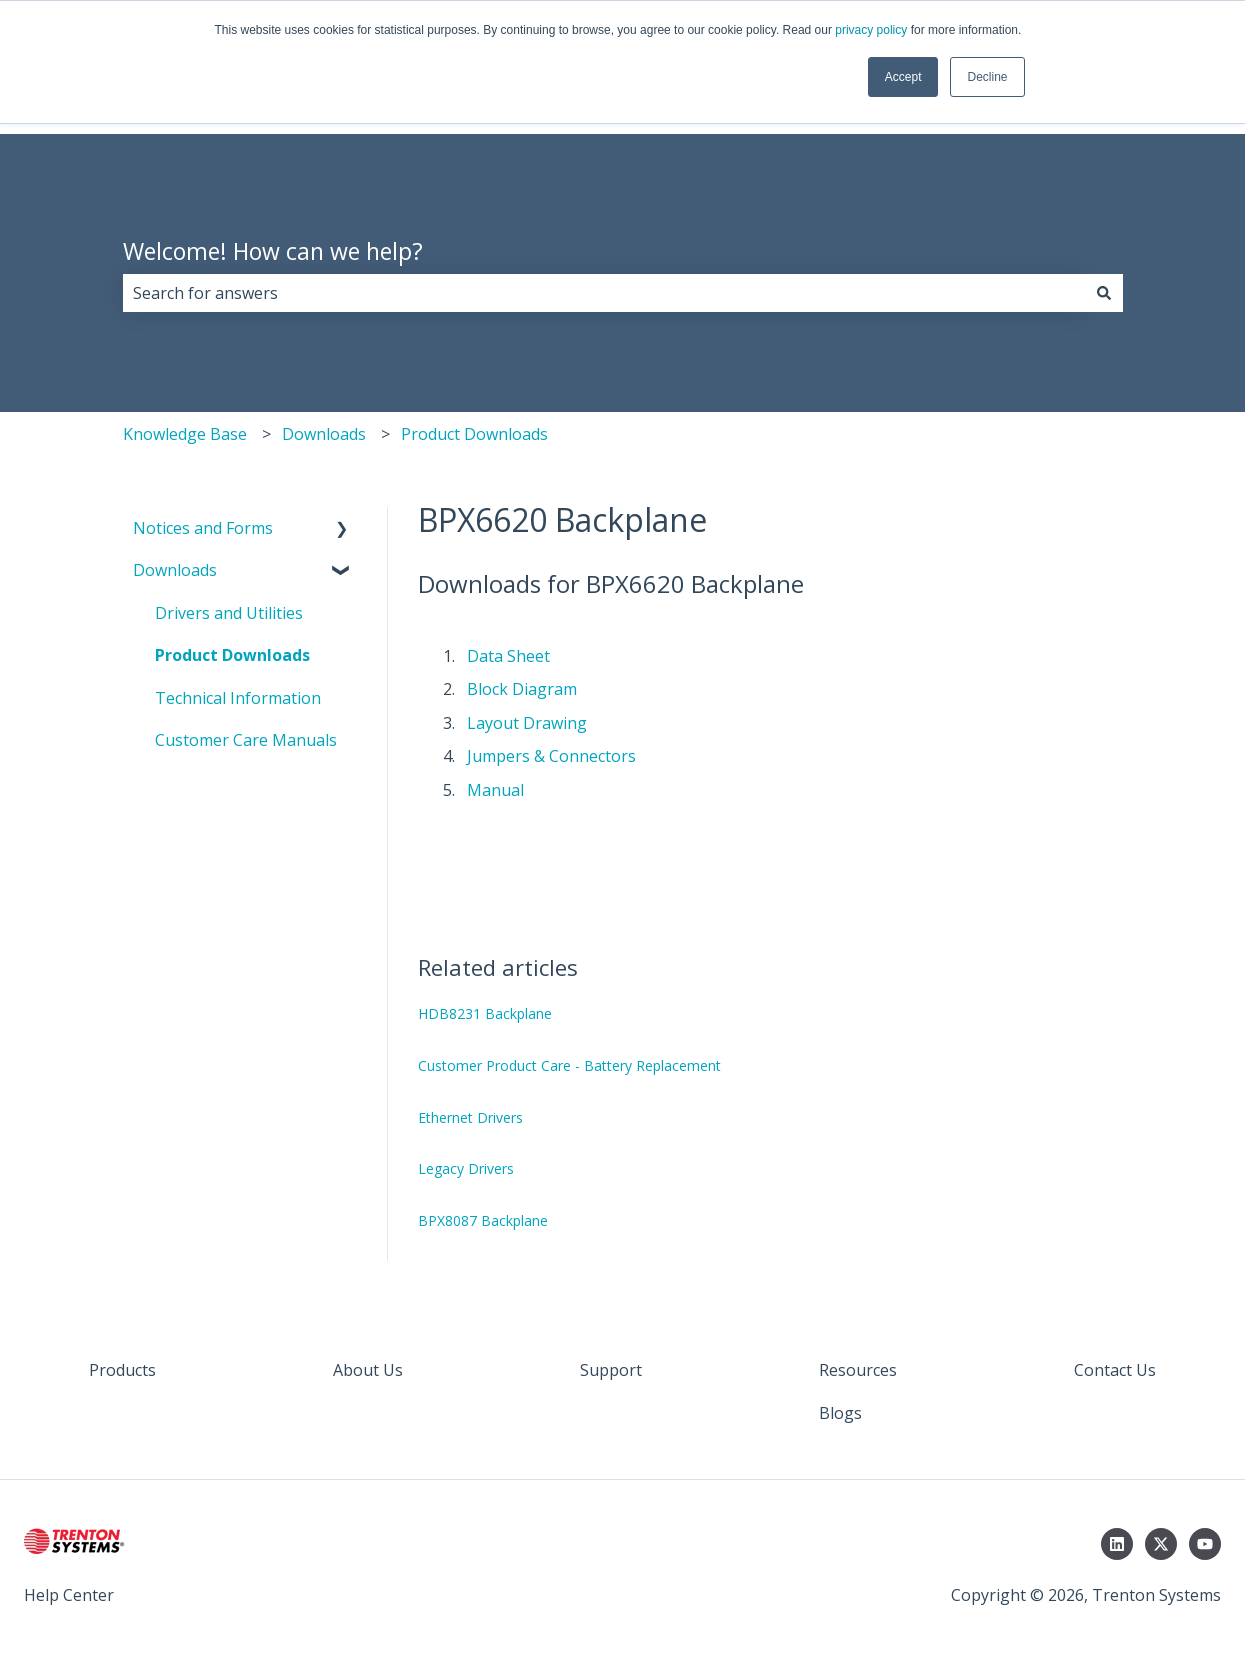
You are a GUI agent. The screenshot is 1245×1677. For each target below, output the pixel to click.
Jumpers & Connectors (551, 756)
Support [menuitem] (611, 1370)
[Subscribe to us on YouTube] (1205, 1544)
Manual (495, 790)
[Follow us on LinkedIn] (1117, 1544)
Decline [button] (987, 77)
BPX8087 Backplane (483, 1220)
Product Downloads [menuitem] (232, 655)
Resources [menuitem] (858, 1370)
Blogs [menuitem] (840, 1413)
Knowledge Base (185, 434)
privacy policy (871, 30)
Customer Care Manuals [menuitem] (246, 740)
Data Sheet (508, 656)
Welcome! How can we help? (273, 251)
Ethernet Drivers (470, 1117)
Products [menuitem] (122, 1370)
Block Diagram (522, 689)
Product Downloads (474, 434)
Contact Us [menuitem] (1115, 1370)
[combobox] (604, 293)
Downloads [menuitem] (175, 570)
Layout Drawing (527, 723)
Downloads (324, 434)
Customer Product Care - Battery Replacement (569, 1065)
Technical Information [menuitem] (238, 698)
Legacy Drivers (466, 1168)
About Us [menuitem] (368, 1370)
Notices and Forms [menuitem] (203, 528)
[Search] (1104, 293)
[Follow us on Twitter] (1161, 1544)
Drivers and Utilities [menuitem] (229, 613)
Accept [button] (903, 77)
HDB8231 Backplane (485, 1013)
